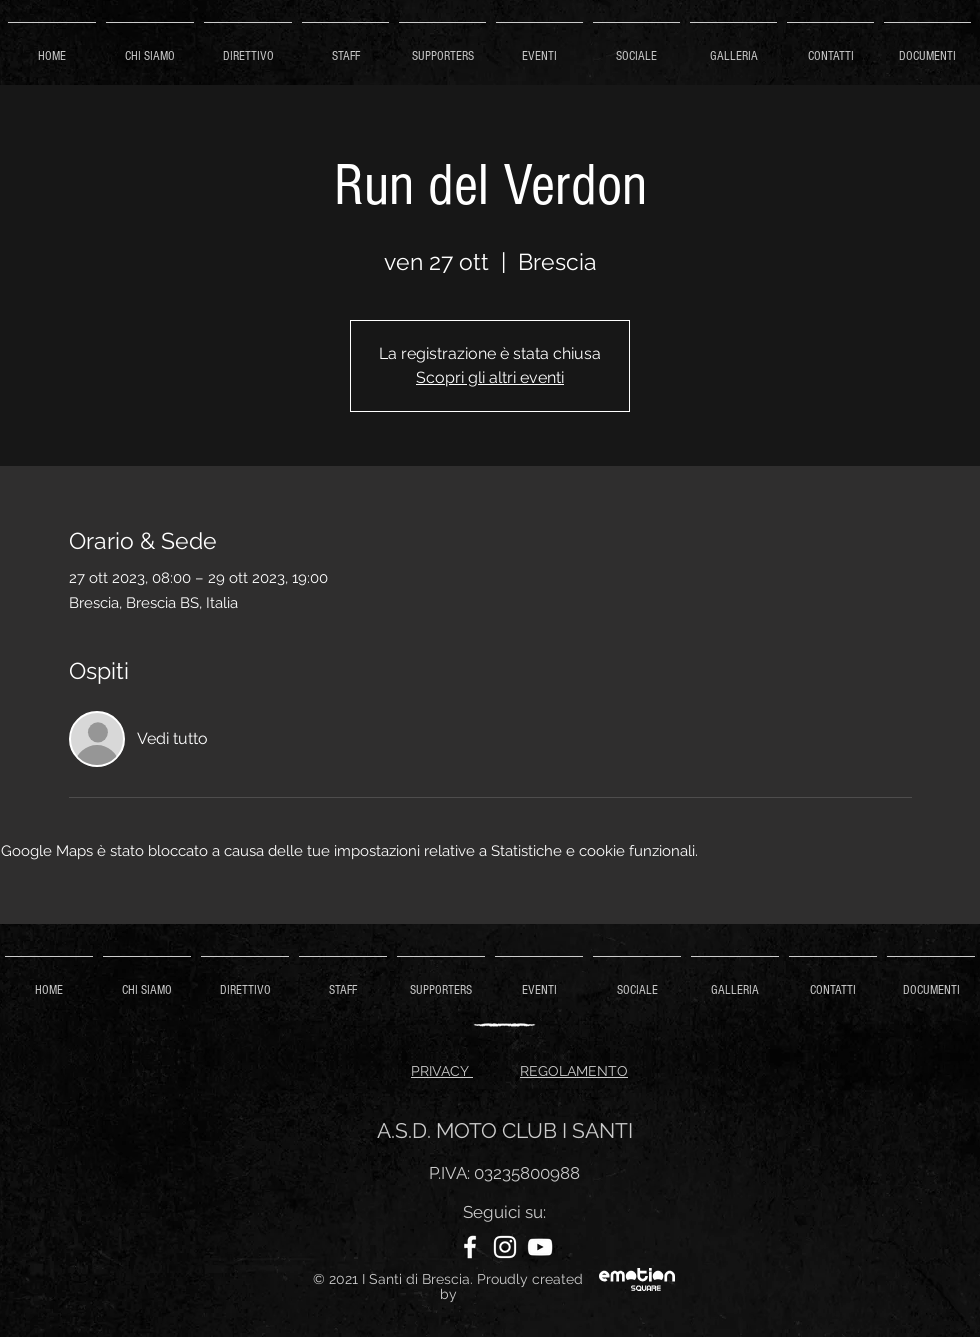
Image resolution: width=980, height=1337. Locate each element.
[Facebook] (470, 1247)
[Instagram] (505, 1247)
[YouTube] (540, 1247)
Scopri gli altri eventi (490, 377)
